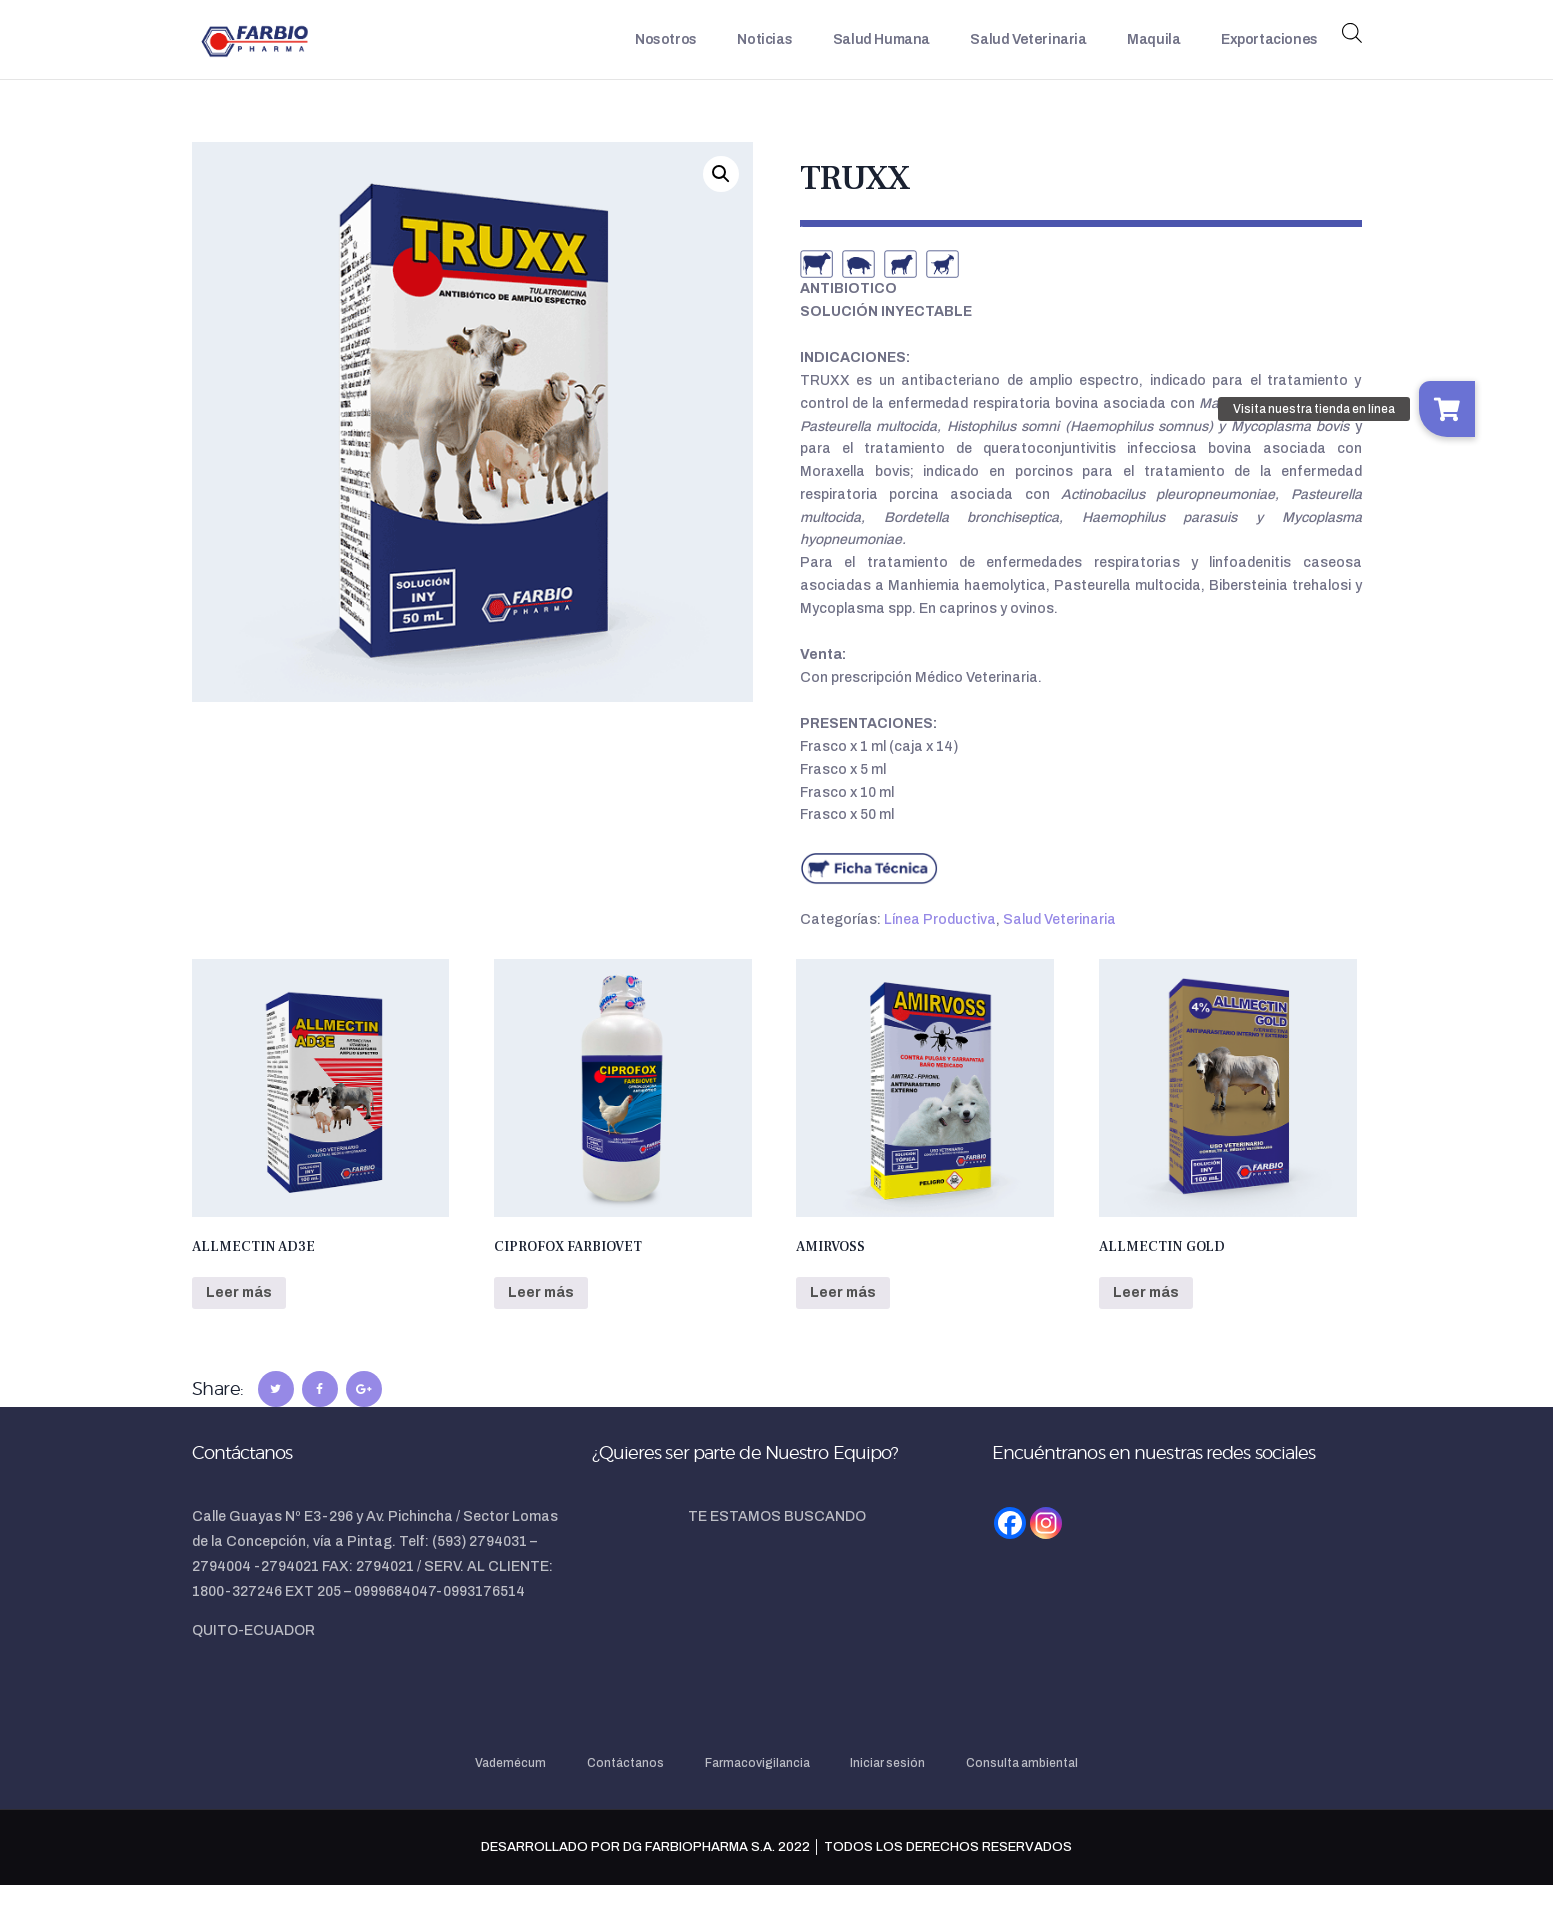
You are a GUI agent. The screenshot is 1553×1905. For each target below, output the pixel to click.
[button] (721, 193)
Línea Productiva (940, 938)
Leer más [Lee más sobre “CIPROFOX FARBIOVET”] (541, 1311)
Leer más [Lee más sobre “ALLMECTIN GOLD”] (1146, 1311)
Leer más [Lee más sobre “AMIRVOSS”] (843, 1311)
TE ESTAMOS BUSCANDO (777, 1535)
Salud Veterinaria (1059, 938)
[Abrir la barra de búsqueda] (1352, 43)
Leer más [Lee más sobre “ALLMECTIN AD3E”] (239, 1311)
